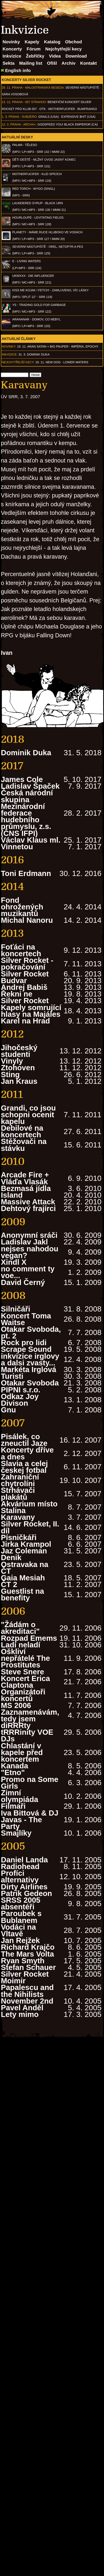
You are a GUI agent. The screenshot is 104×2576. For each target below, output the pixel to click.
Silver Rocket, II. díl (30, 1527)
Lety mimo (20, 2014)
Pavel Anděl (22, 2007)
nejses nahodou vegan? (29, 1252)
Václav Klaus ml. (30, 840)
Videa (55, 55)
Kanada (14, 1765)
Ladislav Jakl (24, 1242)
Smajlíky (16, 1833)
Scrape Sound (26, 1349)
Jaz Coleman (24, 1551)
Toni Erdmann (26, 873)
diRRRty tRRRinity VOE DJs (27, 1732)
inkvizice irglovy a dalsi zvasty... (30, 1359)
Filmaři (13, 1806)
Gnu (8, 1410)
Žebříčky (35, 55)
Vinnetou (17, 846)
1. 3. (5, 116)
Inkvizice (12, 55)
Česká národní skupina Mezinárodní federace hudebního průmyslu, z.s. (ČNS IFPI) (27, 812)
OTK (42, 109)
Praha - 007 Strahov (29, 102)
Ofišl (52, 63)
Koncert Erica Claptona (25, 1681)
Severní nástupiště (82, 87)
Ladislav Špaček (30, 786)
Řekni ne (16, 994)
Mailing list (30, 63)
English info (18, 70)
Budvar (14, 980)
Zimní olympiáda (19, 1796)
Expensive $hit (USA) (78, 116)
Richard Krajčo (28, 1947)
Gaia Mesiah (23, 1577)
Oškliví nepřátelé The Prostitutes (25, 1658)
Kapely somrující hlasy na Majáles (31, 1010)
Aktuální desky (17, 137)
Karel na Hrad (25, 1021)
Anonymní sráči (29, 1235)
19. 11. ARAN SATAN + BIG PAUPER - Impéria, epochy (58, 346)
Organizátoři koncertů (23, 1695)
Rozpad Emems (29, 1638)
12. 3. (5, 124)
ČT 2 (9, 1584)
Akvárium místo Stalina (29, 1507)
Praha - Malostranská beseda (38, 87)
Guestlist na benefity (22, 1594)
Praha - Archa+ (23, 124)
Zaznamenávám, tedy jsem (30, 1715)
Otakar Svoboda (30, 1383)
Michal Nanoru (27, 920)
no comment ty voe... (28, 1272)
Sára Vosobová (15, 94)
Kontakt (88, 63)
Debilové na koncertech (22, 1131)
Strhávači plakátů (18, 1493)
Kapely (32, 41)
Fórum (34, 48)
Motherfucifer (61, 109)
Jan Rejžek (20, 1940)
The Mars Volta (27, 1954)
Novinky (11, 41)
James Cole (22, 779)
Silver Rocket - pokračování (27, 963)
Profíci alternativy (20, 1876)
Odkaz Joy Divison (20, 1399)
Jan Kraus (19, 1081)
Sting (10, 1074)
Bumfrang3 (87, 109)
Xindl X (13, 1262)
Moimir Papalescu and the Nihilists (27, 1987)
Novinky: (9, 346)
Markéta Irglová (28, 1369)
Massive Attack (28, 1201)
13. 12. (6, 102)
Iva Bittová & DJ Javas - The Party (29, 1819)
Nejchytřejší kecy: (18, 362)
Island (12, 1195)
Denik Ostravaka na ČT (24, 1564)
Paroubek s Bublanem (21, 1916)
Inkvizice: (10, 354)
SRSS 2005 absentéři (20, 1903)
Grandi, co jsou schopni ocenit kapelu (28, 1114)
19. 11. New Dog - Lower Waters (61, 362)
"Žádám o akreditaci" (20, 1627)
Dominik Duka (26, 752)
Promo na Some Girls (29, 1782)
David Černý (23, 1282)
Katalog (52, 41)
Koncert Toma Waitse (26, 1319)
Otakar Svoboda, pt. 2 (31, 1332)
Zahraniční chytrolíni (20, 1480)
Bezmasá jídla (26, 1188)
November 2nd (27, 2001)
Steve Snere (22, 1671)
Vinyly (12, 1061)
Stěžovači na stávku (24, 1144)
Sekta (9, 63)
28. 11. (6, 87)
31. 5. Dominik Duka (34, 354)
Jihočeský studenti (19, 1050)
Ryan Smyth (22, 1960)
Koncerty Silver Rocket (26, 80)
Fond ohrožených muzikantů (22, 907)
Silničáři (15, 1309)
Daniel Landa (24, 1859)
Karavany (18, 1517)
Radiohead (20, 1866)
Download (76, 55)
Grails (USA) (48, 116)
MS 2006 (16, 1705)
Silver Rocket (25, 974)
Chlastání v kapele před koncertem (22, 1752)
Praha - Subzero (23, 116)
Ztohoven (18, 1067)
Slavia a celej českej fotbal (24, 1466)
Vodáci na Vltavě (18, 1930)
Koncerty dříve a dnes (27, 1453)
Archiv (69, 63)
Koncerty (12, 48)
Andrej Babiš (24, 987)
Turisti (12, 1376)
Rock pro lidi (24, 1342)
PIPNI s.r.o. (20, 1389)
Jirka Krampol (26, 1544)
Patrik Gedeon (26, 1893)
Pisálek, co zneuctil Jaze (24, 1439)
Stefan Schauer (28, 1967)
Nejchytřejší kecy (63, 48)
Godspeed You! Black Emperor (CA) (68, 124)
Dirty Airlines (24, 1886)
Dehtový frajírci (28, 1208)
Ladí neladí (20, 1645)
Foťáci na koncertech (21, 950)
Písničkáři (19, 1537)
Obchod (73, 41)
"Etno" (13, 1772)
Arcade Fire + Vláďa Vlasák (25, 1178)
